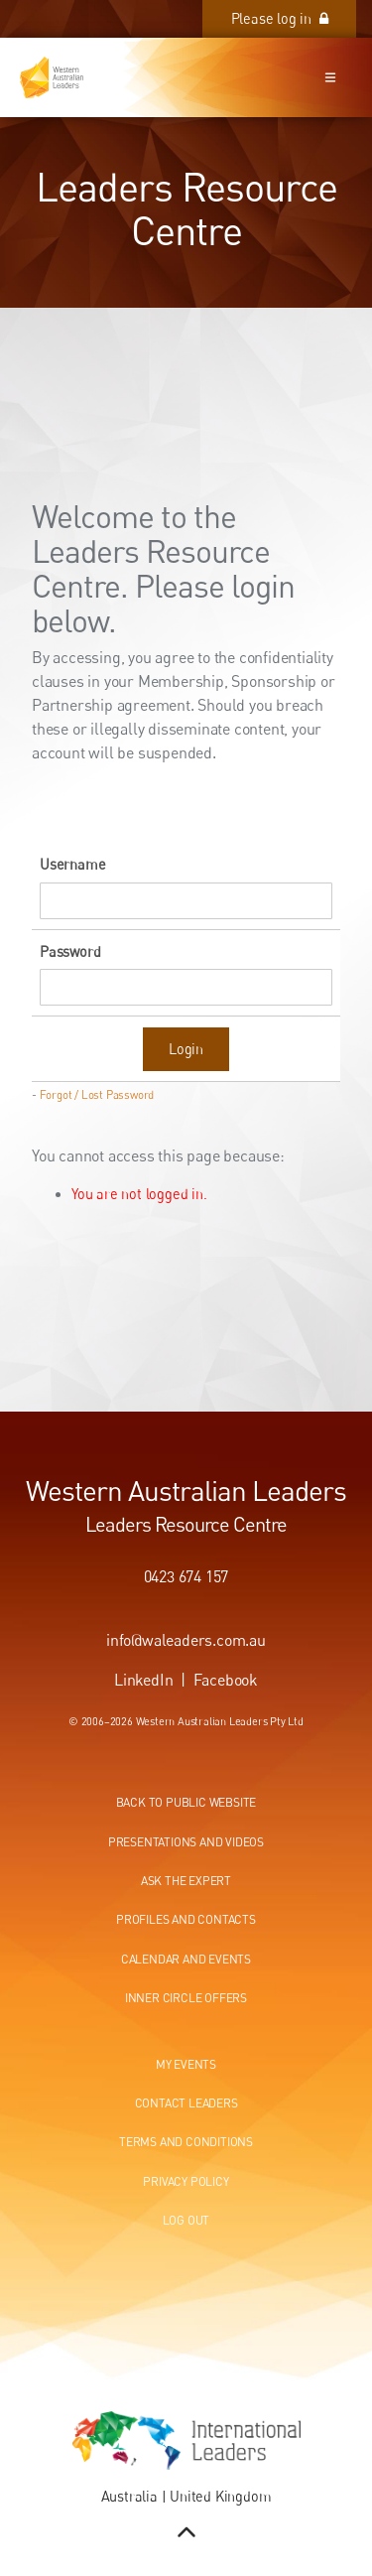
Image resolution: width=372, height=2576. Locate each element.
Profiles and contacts (186, 1919)
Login (186, 1048)
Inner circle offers (186, 1997)
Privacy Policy (185, 2181)
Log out (186, 2220)
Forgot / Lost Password (97, 1095)
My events (186, 2064)
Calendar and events (186, 1959)
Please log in (312, 10)
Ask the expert (186, 1880)
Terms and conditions (186, 2141)
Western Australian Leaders (186, 1490)
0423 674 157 (186, 1576)
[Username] (186, 900)
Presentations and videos (186, 1841)
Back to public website (186, 1802)
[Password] (186, 987)
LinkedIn (143, 1680)
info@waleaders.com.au (186, 1640)
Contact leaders (186, 2103)
